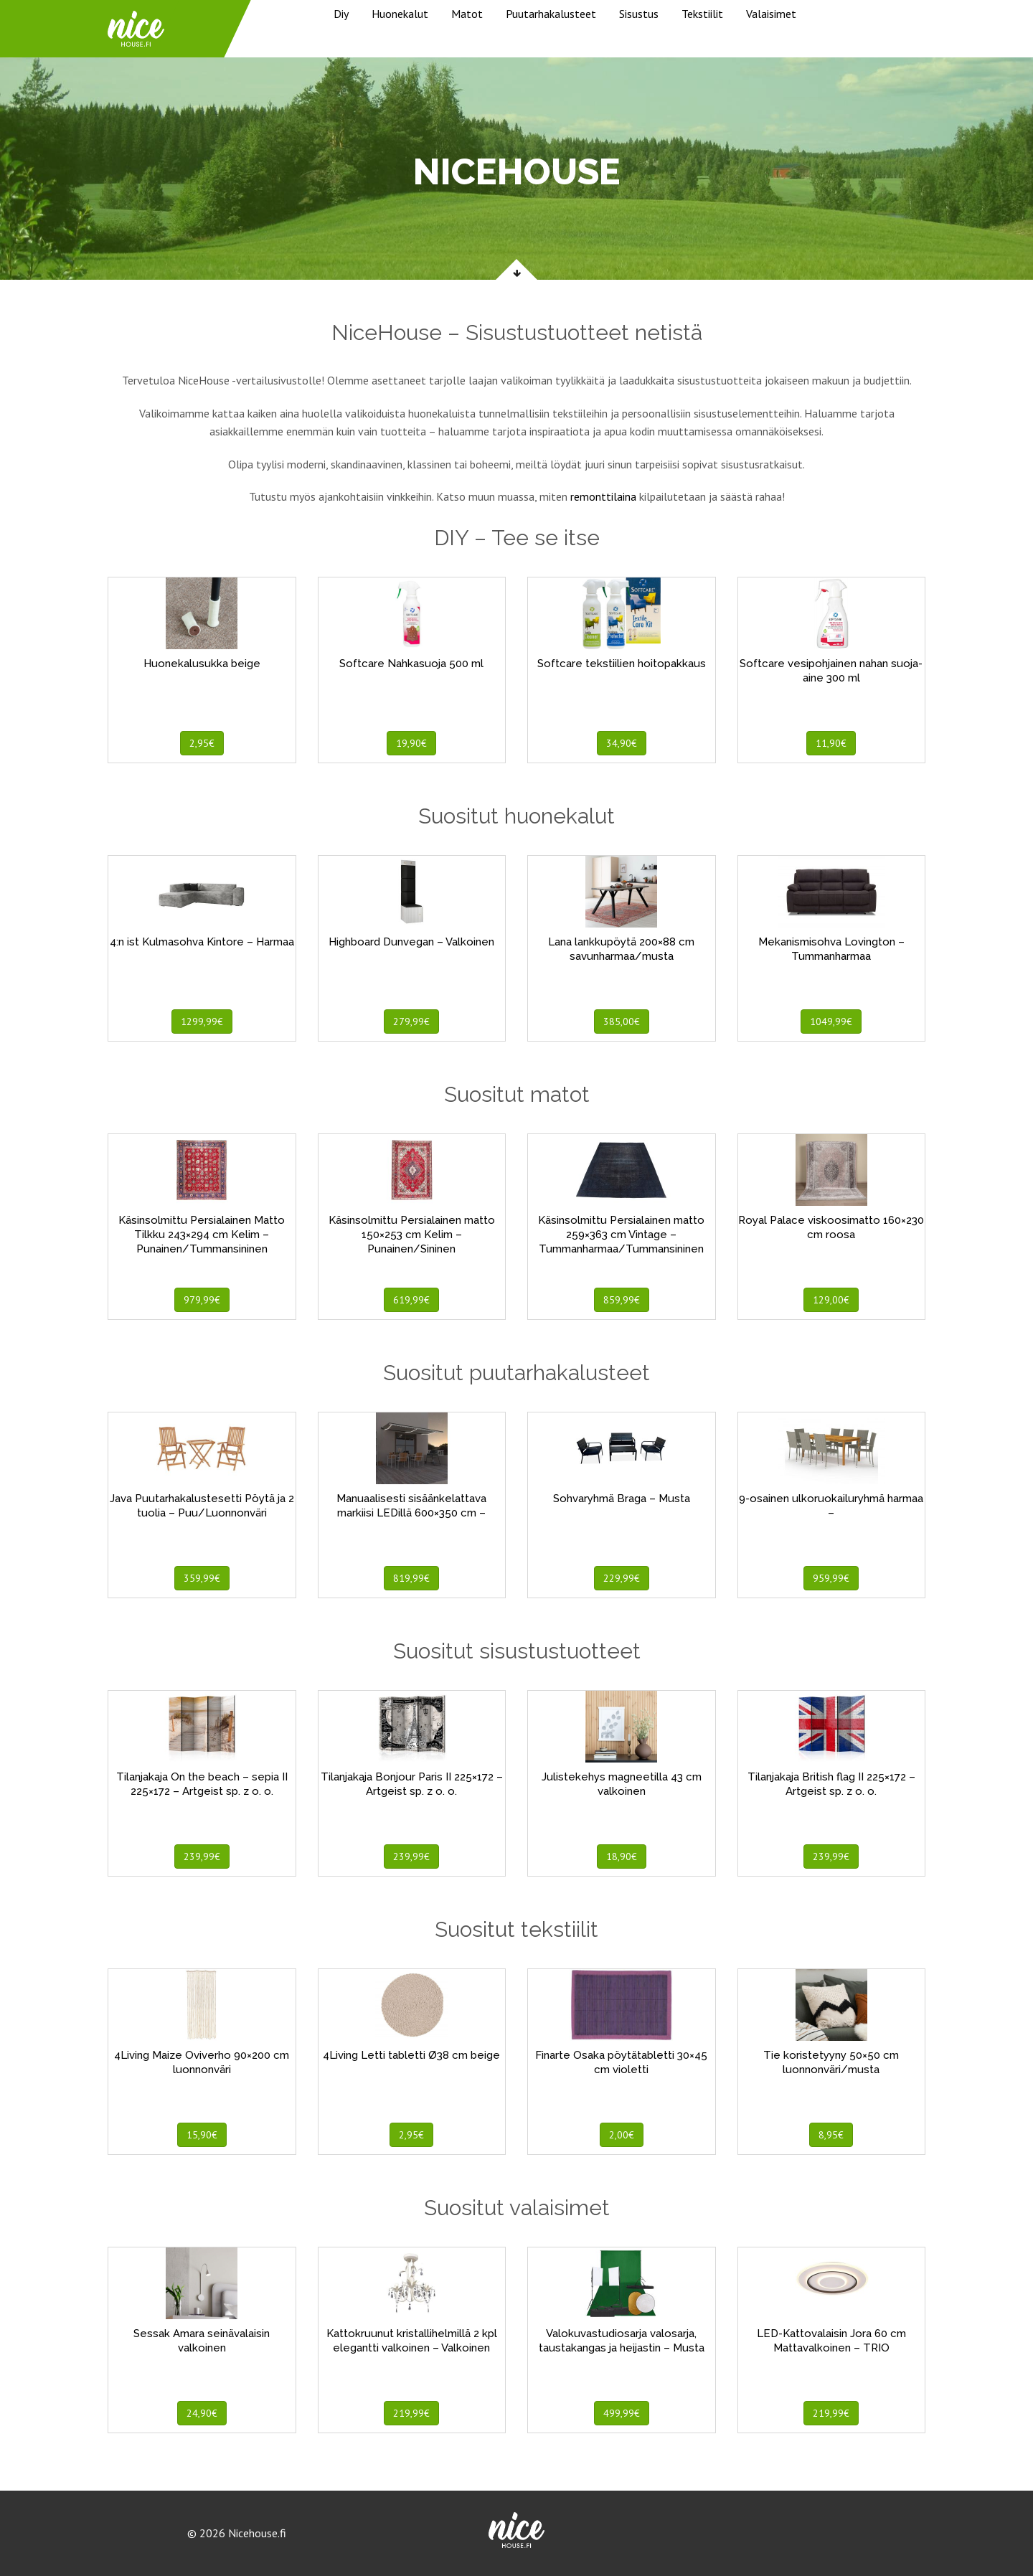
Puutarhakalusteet (551, 13)
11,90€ (831, 743)
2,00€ (621, 2134)
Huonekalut (400, 13)
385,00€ (621, 1021)
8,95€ (831, 2134)
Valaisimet (771, 13)
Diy (341, 13)
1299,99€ (202, 1021)
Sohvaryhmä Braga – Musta (621, 1498)
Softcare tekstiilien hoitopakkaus (621, 663)
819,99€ (411, 1578)
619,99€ (411, 1299)
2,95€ (201, 743)
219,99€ (411, 2413)
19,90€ (411, 743)
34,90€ (621, 743)
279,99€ (411, 1021)
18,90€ (621, 1856)
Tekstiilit (702, 13)
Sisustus (639, 13)
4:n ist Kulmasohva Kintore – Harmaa (202, 941)
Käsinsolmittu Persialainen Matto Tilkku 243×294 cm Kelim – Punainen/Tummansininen (201, 1234)
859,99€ (621, 1299)
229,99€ (621, 1578)
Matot (467, 13)
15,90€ (202, 2134)
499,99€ (621, 2413)
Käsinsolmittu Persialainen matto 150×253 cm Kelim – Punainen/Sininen (412, 1234)
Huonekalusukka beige (201, 663)
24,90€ (202, 2413)
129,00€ (831, 1299)
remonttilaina (603, 496)
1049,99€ (831, 1021)
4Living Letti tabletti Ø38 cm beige (411, 2055)
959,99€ (831, 1578)
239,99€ (202, 1856)
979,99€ (202, 1299)
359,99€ (202, 1578)
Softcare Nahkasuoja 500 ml (411, 663)
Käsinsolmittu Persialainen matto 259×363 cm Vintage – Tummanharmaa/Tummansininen (621, 1234)
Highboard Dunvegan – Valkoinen (411, 941)
